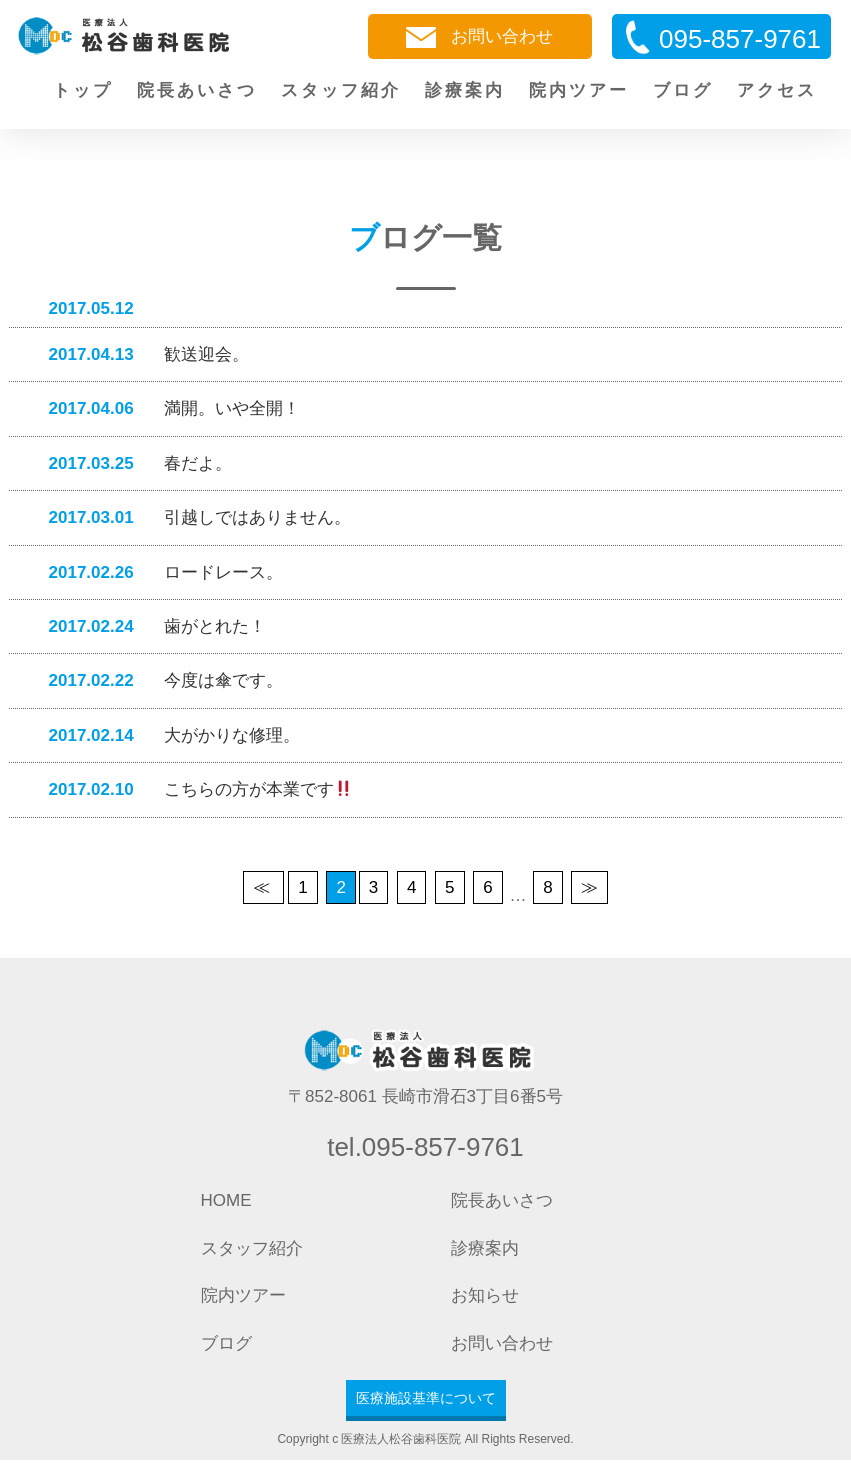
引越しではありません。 (190, 519)
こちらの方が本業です (190, 794)
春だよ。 (130, 464)
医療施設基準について (426, 1403)
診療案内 (465, 90)
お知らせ (485, 1301)
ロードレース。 (156, 574)
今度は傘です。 (156, 684)
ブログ (683, 90)
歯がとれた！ (147, 629)
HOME (226, 1206)
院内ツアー (579, 90)
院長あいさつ (197, 90)
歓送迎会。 (139, 354)
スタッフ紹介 (341, 90)
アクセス (777, 90)
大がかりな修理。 (164, 739)
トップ (83, 90)
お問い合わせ (479, 37)
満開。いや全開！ (164, 409)
